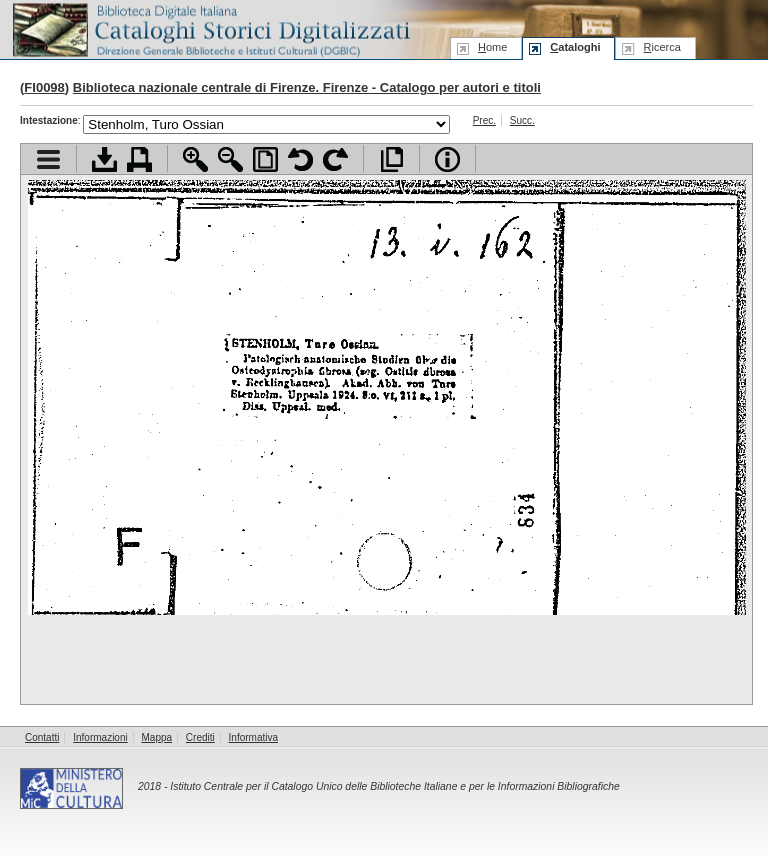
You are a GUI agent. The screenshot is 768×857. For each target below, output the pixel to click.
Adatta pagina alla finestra (265, 159)
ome (492, 47)
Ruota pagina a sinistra (300, 159)
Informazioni (100, 737)
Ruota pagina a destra (335, 159)
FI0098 (44, 87)
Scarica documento (104, 159)
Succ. (522, 120)
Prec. (484, 120)
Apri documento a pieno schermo (391, 159)
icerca (661, 47)
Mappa (157, 737)
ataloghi (575, 47)
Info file (447, 159)
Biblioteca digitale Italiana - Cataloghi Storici (210, 28)
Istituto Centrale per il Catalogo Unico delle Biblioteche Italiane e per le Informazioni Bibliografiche (394, 786)
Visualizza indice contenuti (48, 159)
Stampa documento (139, 159)
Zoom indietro (230, 159)
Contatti (42, 737)
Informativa (253, 737)
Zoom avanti (195, 159)
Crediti (200, 737)
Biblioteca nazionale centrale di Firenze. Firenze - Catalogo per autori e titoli (307, 87)
